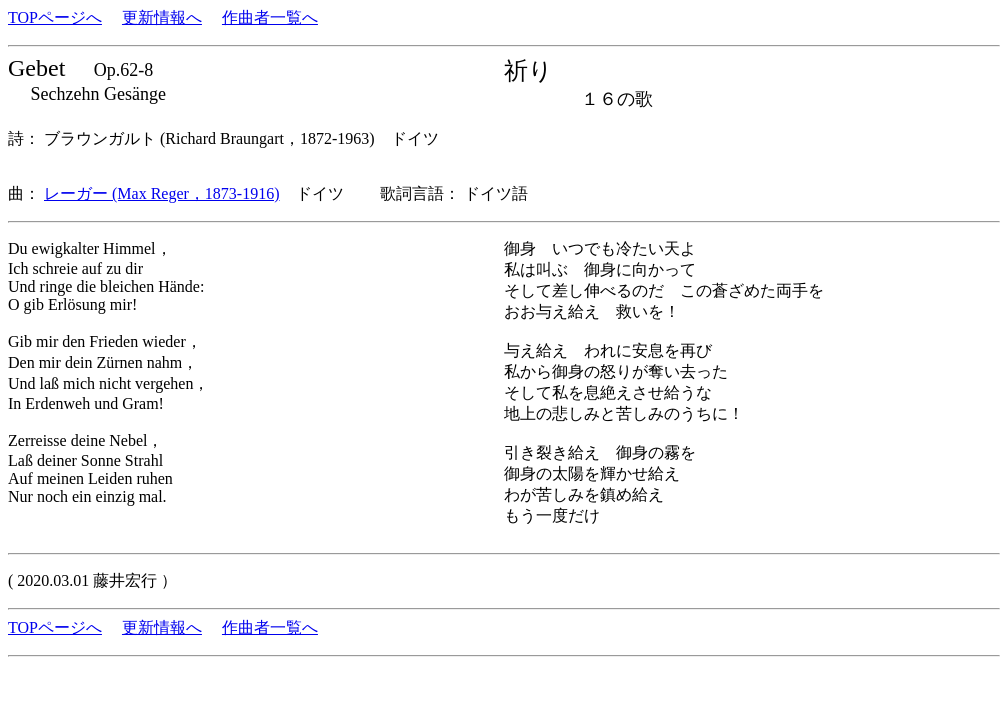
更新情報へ (162, 17)
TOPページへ (55, 17)
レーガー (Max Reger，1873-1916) (162, 193)
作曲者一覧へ (270, 17)
